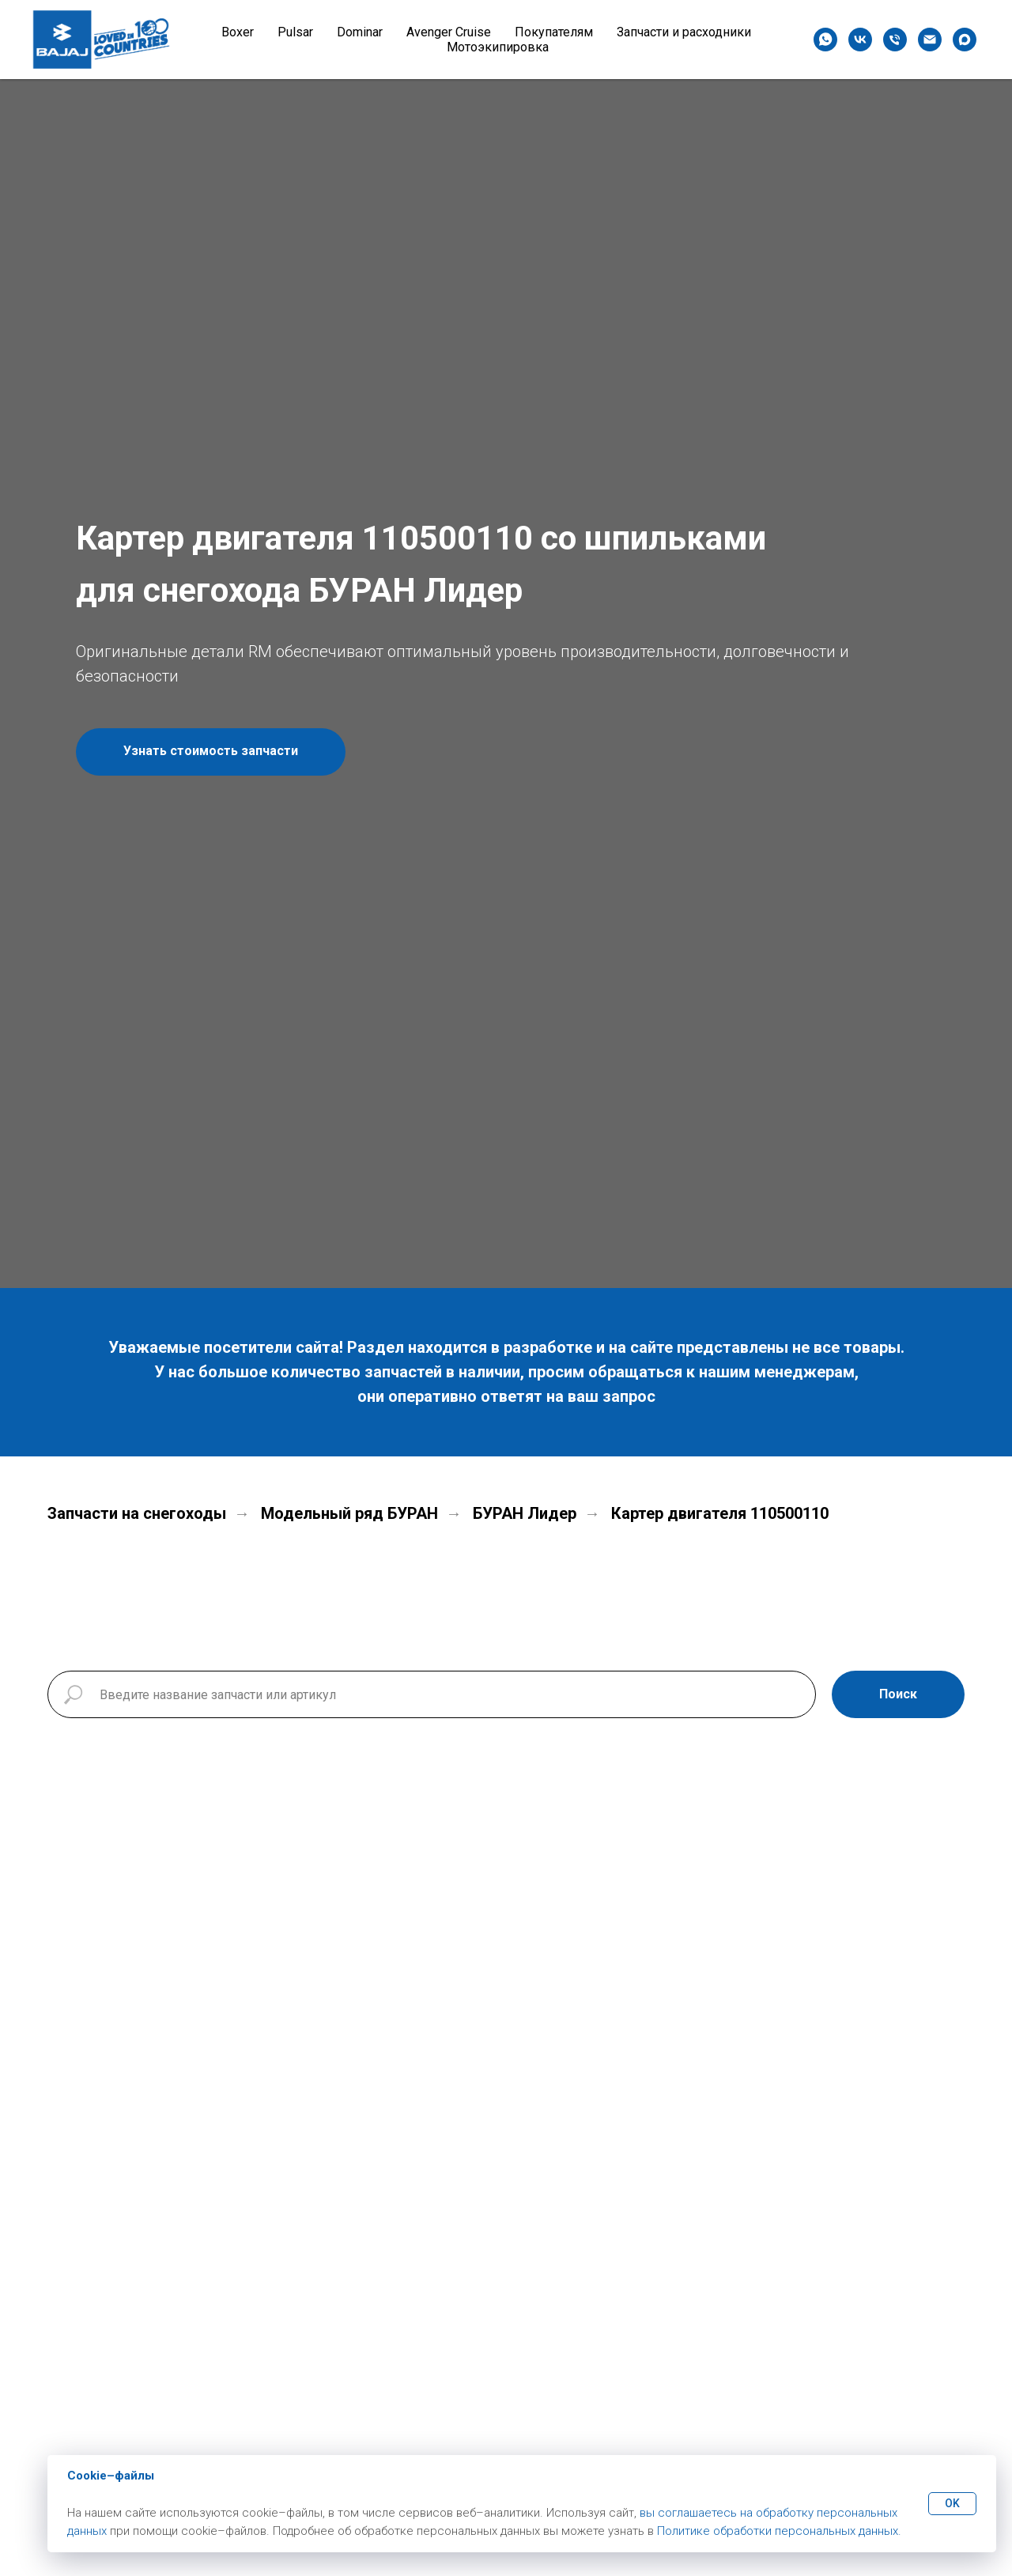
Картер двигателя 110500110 (720, 1513)
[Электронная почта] (930, 39)
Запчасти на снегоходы (136, 1513)
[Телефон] (895, 39)
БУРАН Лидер (524, 1513)
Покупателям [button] (554, 32)
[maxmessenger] (964, 39)
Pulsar (295, 32)
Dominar (360, 32)
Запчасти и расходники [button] (684, 32)
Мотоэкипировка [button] (498, 47)
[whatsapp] (825, 39)
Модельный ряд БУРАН (349, 1513)
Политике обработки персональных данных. (779, 2531)
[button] (211, 752)
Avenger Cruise (448, 32)
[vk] (860, 39)
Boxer (237, 32)
